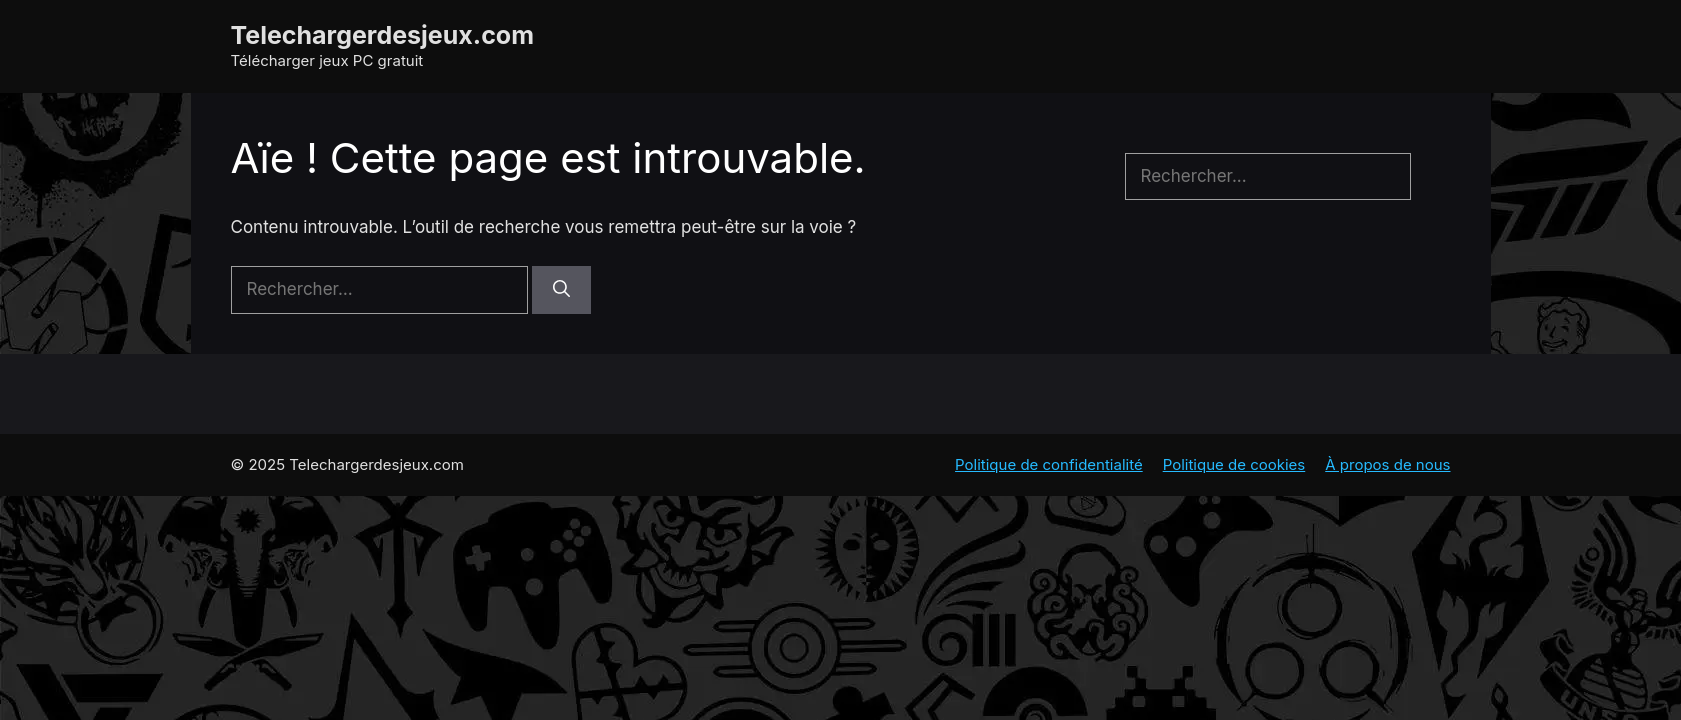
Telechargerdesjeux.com (383, 35)
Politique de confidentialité (1049, 464)
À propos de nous (1387, 464)
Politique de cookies (1234, 464)
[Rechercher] (561, 290)
